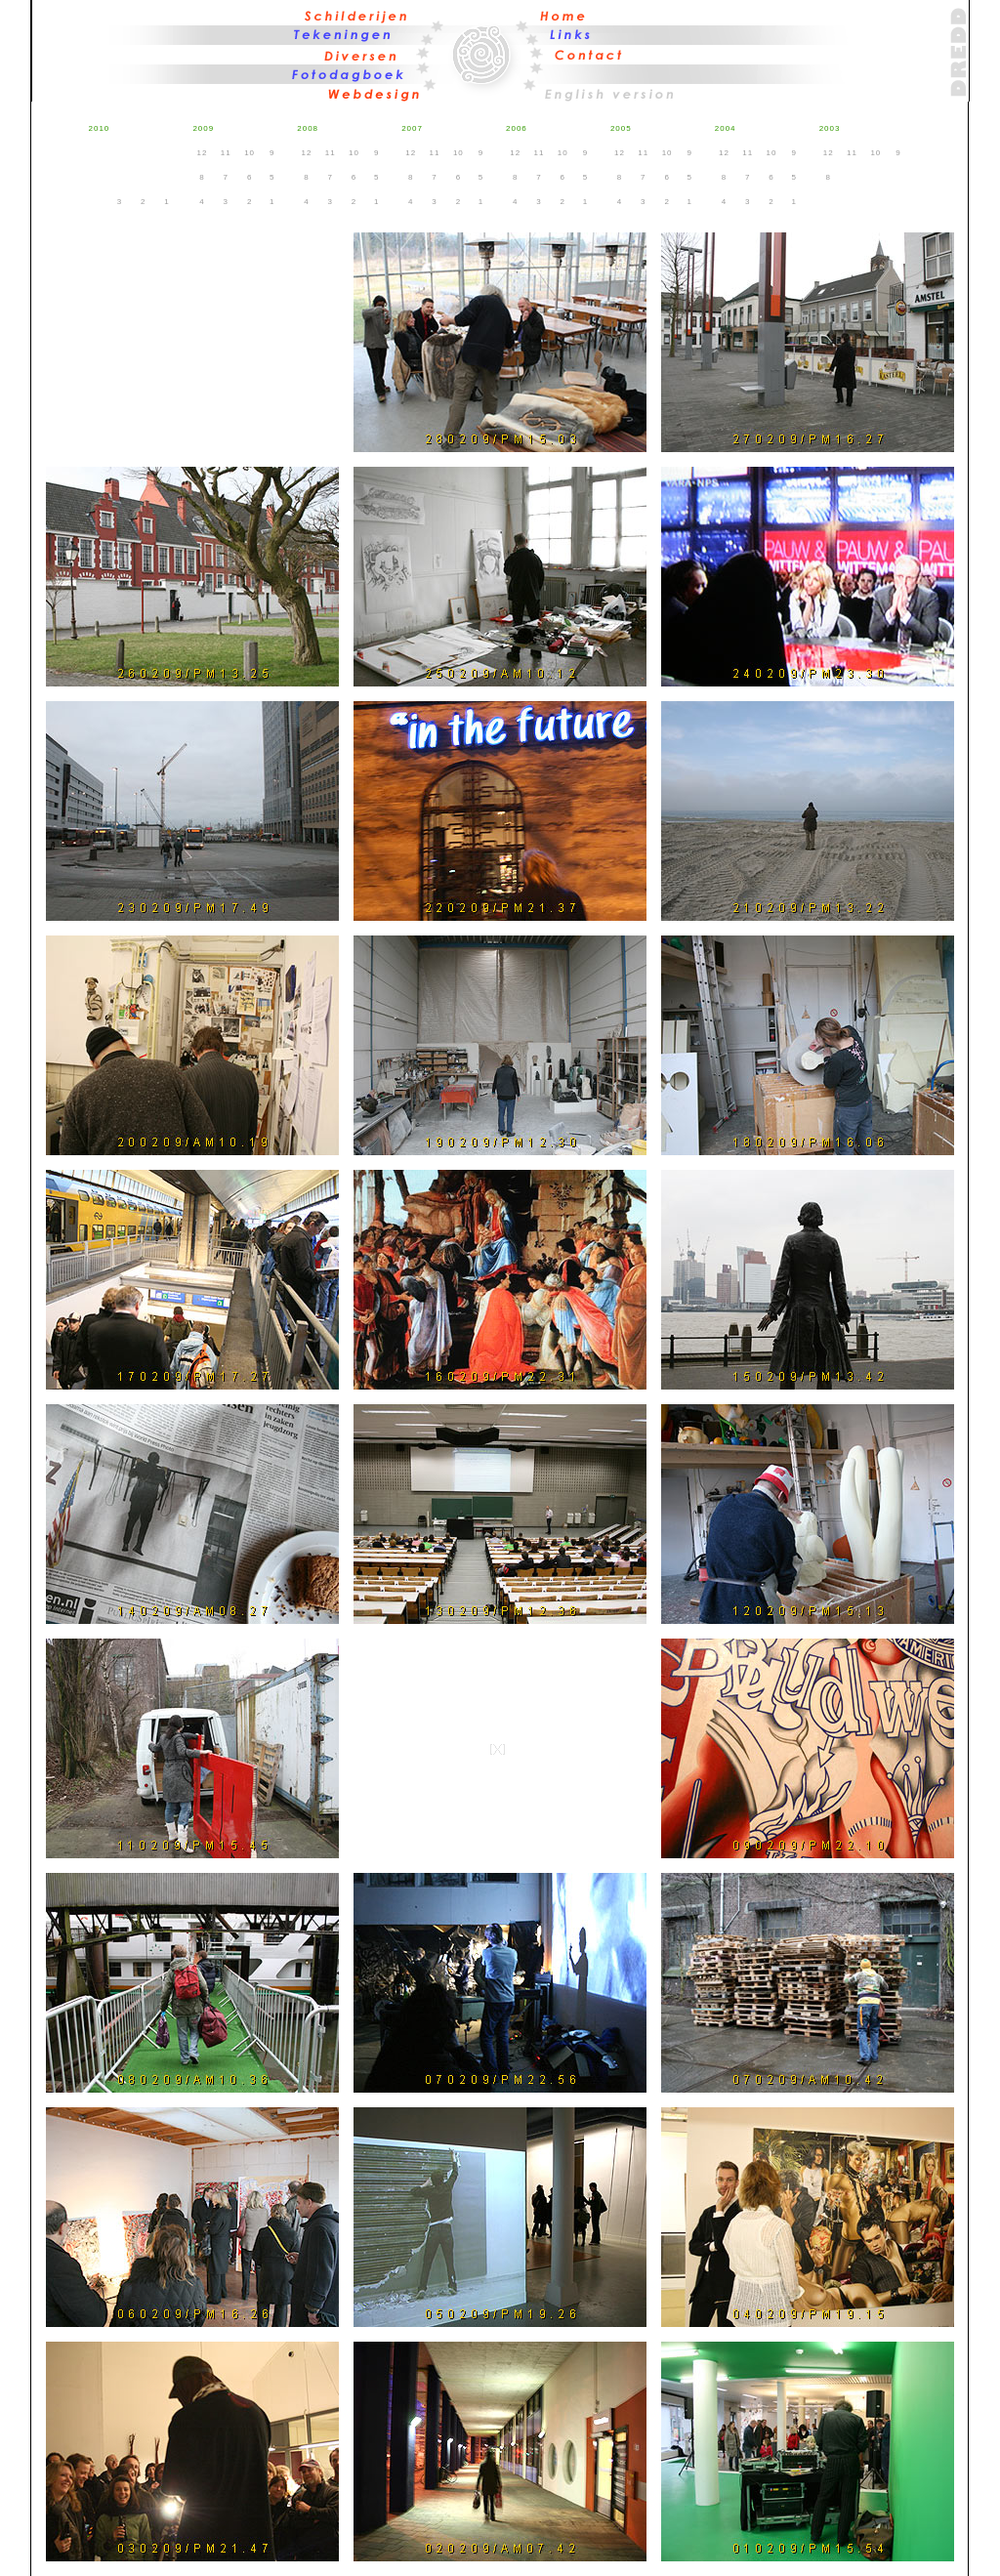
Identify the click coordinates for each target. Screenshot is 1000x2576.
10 (249, 152)
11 (226, 152)
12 (202, 152)
